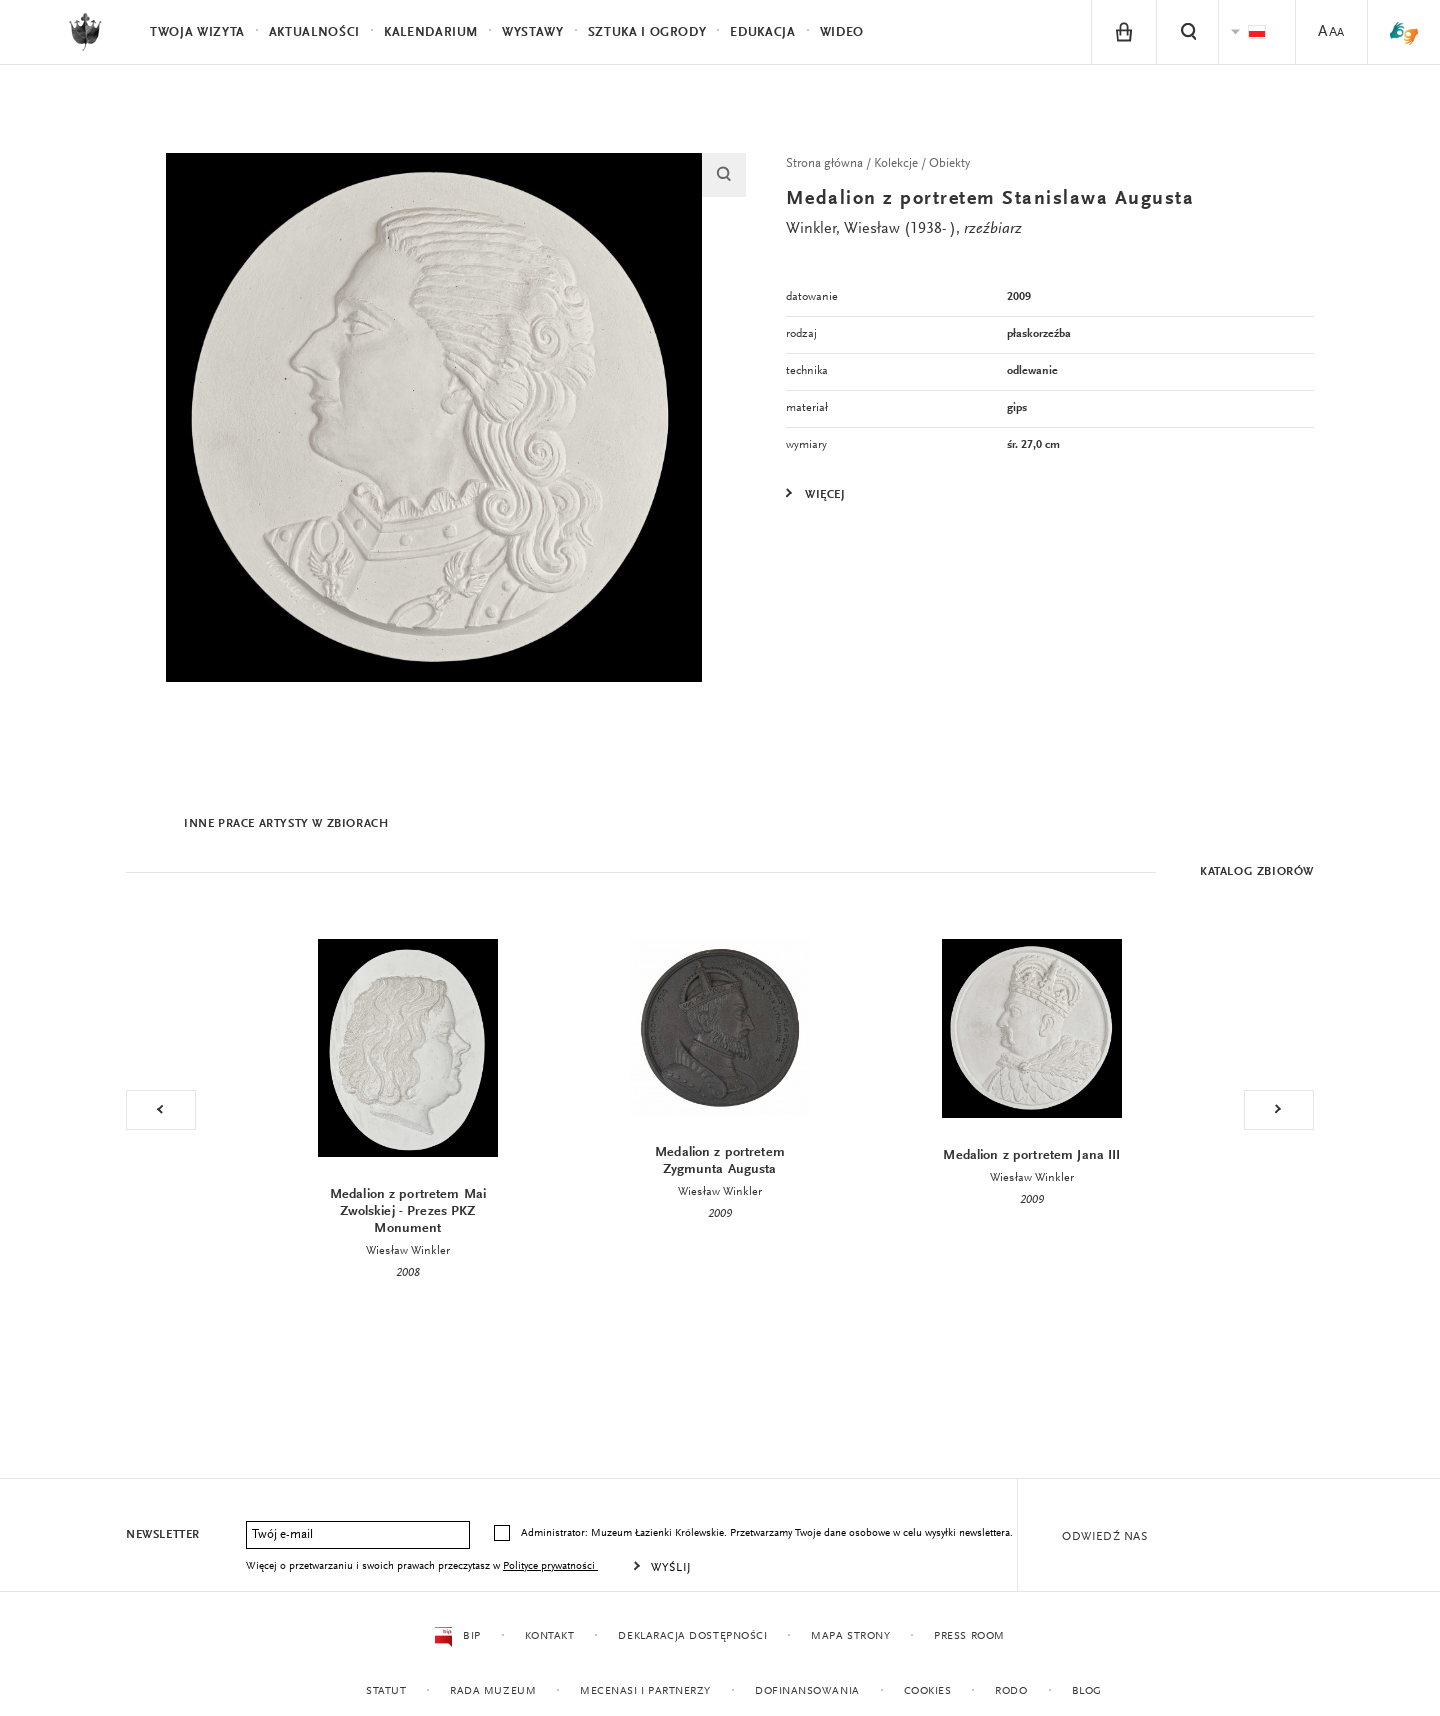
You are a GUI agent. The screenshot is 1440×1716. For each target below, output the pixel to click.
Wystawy (533, 32)
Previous (161, 1110)
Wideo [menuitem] (842, 32)
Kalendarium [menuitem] (431, 32)
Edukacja (762, 32)
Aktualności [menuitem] (314, 32)
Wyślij (671, 1568)
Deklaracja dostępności (692, 1636)
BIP (457, 1637)
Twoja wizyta (197, 32)
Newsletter (163, 1535)
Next (1279, 1110)
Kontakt (549, 1636)
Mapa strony (850, 1636)
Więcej (825, 495)
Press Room (969, 1636)
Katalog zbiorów (1257, 872)
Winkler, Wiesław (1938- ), (904, 229)
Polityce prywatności (550, 1566)
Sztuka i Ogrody (647, 32)
